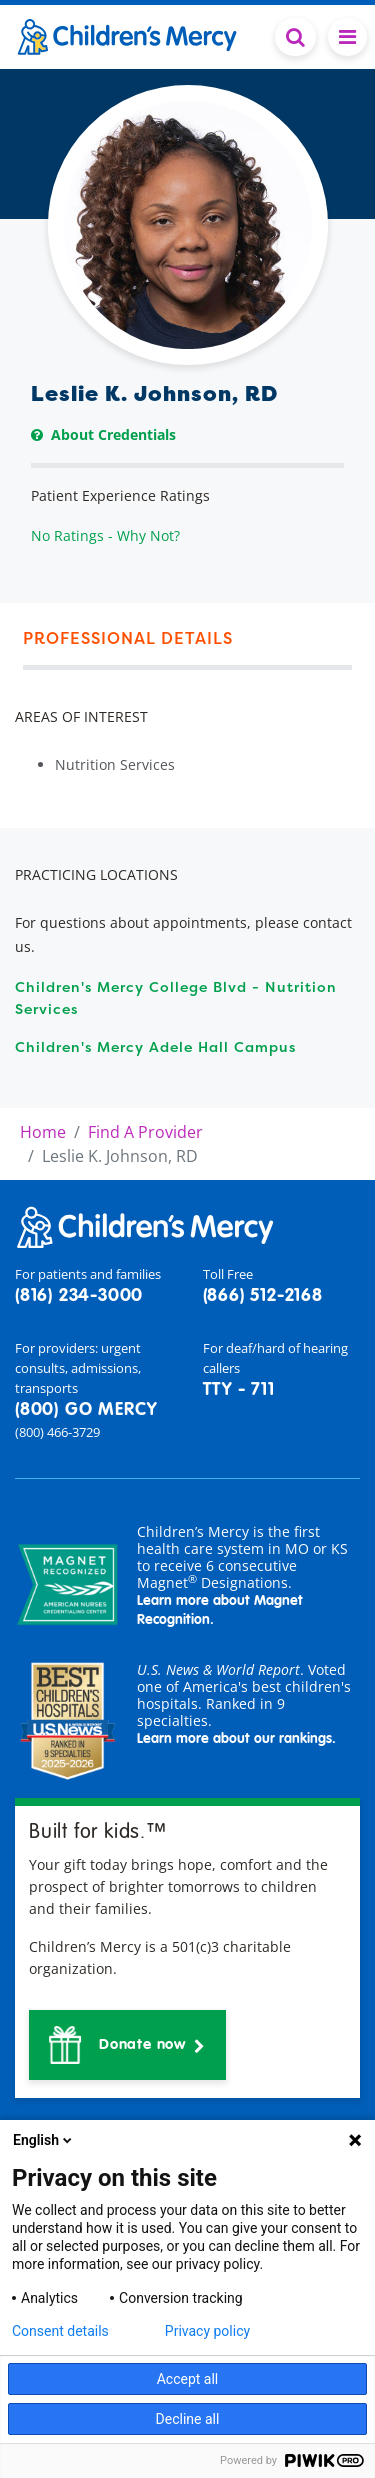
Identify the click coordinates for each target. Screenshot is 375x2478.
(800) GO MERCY (86, 1410)
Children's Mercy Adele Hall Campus (155, 1046)
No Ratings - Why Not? (105, 535)
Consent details (60, 2331)
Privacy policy (207, 2331)
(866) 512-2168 (263, 1296)
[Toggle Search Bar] (295, 37)
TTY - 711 (239, 1390)
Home (43, 1132)
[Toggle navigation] (347, 37)
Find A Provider (145, 1132)
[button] (127, 2045)
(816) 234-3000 (79, 1296)
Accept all (188, 2379)
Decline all (188, 2419)
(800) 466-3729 (57, 1432)
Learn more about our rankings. (236, 1739)
